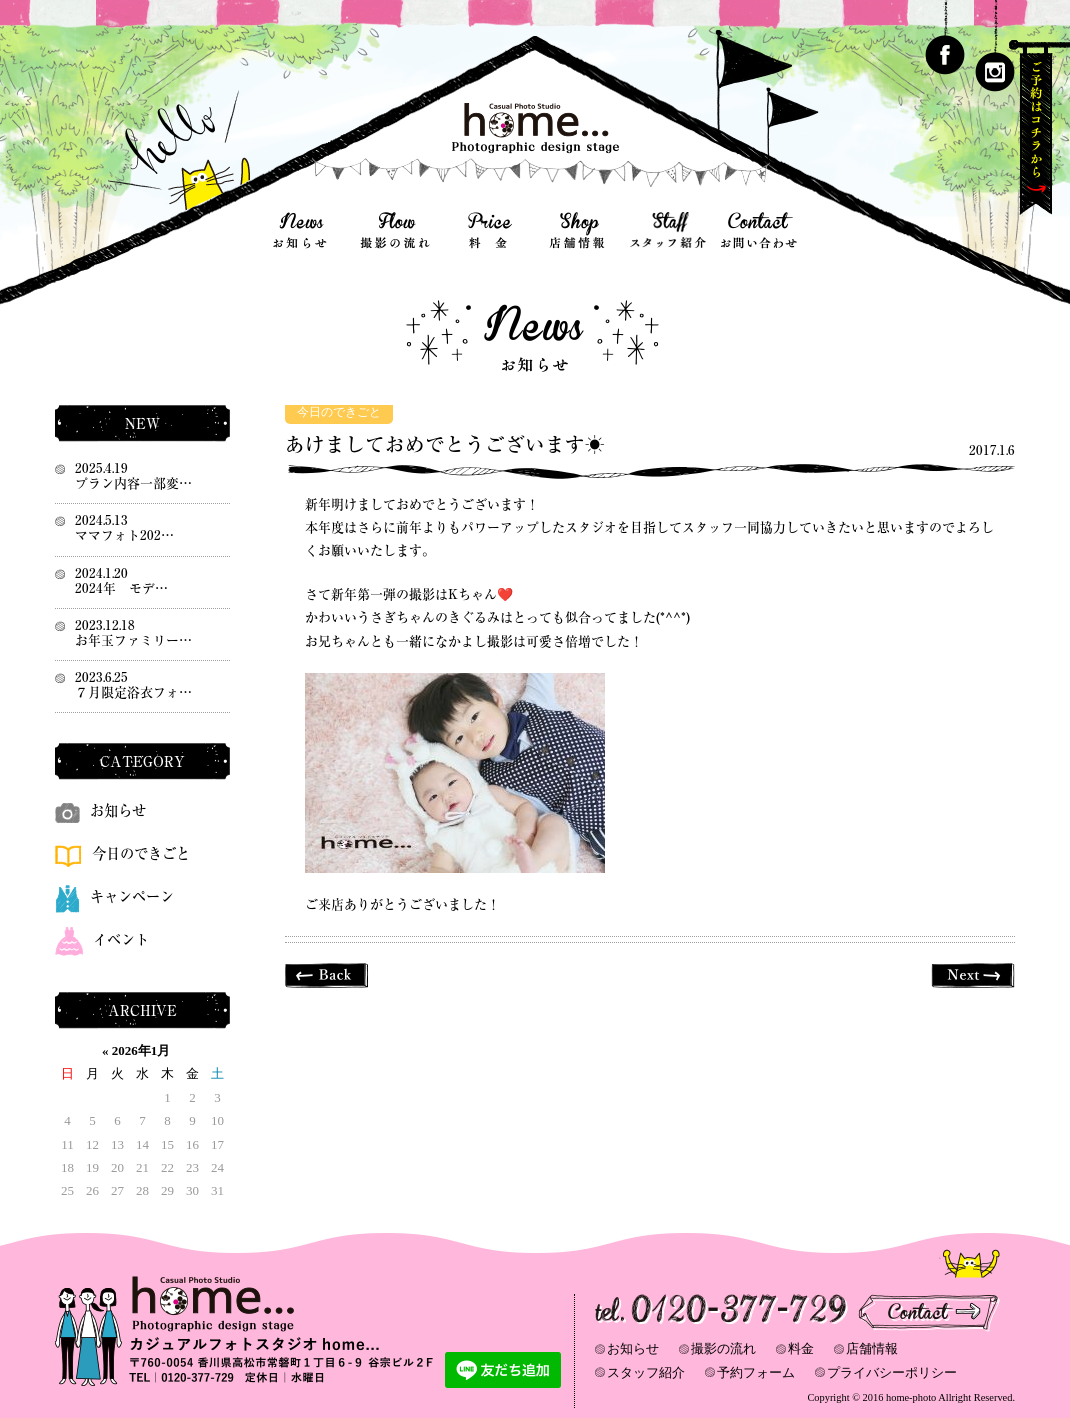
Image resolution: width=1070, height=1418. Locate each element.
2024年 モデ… (121, 588)
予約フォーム (756, 1372)
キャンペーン (114, 896)
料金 (801, 1348)
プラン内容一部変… (133, 483)
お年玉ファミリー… (133, 640)
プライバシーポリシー (892, 1372)
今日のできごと (339, 412)
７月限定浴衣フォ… (133, 692)
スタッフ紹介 (646, 1372)
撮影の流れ (723, 1348)
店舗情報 (872, 1348)
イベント (102, 939)
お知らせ (100, 810)
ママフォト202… (124, 535)
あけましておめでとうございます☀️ (445, 444)
